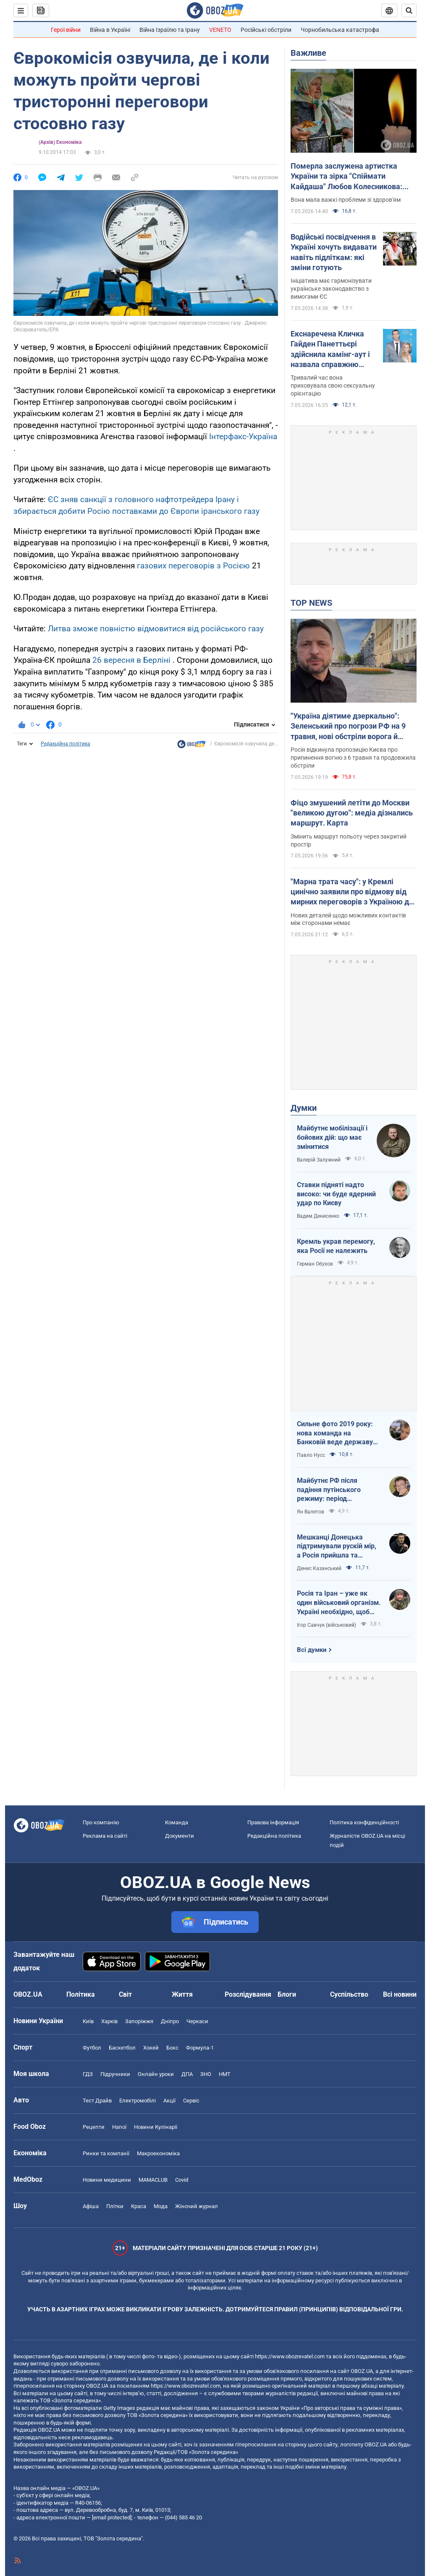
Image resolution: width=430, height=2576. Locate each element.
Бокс (172, 2048)
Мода (161, 2206)
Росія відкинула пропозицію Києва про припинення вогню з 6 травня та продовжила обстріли (353, 757)
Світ (125, 1994)
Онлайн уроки (156, 2074)
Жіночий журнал (196, 2206)
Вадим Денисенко (318, 1216)
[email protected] (111, 2517)
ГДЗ (88, 2074)
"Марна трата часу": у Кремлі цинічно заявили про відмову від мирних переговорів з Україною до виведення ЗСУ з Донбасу (352, 892)
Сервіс (191, 2100)
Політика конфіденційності (364, 1822)
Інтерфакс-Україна (243, 436)
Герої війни (66, 29)
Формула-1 (200, 2048)
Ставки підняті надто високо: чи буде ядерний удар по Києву (336, 1194)
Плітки (114, 2206)
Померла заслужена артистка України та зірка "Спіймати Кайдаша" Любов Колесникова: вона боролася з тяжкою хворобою (353, 176)
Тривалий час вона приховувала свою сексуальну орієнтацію (333, 385)
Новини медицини (107, 2180)
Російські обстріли (266, 29)
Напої (119, 2127)
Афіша (91, 2206)
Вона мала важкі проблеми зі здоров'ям (346, 199)
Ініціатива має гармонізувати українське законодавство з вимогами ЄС (331, 288)
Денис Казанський (319, 1568)
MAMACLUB (153, 2180)
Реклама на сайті (105, 1836)
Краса (138, 2206)
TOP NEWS (311, 603)
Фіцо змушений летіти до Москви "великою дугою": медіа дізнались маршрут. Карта (352, 813)
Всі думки (312, 1650)
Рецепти (94, 2127)
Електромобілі (137, 2100)
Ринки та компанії (106, 2153)
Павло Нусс (311, 1455)
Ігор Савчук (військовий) (326, 1625)
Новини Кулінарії (155, 2127)
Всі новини (400, 1994)
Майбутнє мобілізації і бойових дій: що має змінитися (332, 1137)
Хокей (151, 2048)
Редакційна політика (65, 744)
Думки (304, 1108)
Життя (182, 1994)
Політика (80, 1994)
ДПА (187, 2074)
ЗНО (205, 2074)
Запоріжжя (139, 2021)
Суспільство (349, 1994)
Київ (88, 2021)
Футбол (92, 2048)
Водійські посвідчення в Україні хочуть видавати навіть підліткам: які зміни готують (334, 252)
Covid (181, 2180)
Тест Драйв (97, 2100)
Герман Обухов (315, 1264)
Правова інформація (273, 1822)
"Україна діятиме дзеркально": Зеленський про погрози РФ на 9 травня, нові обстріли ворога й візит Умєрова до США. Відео (348, 726)
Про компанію (101, 1822)
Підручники (115, 2074)
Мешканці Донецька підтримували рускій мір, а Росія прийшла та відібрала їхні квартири (336, 1546)
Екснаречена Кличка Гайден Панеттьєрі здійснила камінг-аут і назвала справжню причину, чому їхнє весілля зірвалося (330, 349)
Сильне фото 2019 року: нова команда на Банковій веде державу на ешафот (335, 1433)
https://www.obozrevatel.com (290, 2356)
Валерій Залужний (319, 1160)
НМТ (225, 2074)
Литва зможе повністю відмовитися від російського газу (156, 628)
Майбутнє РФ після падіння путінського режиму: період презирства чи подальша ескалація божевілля (336, 1490)
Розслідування (248, 1994)
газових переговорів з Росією (193, 565)
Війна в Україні (110, 29)
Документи (179, 1836)
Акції (169, 2100)
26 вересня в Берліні (131, 660)
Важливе (308, 53)
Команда (176, 1822)
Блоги (287, 1994)
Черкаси (197, 2021)
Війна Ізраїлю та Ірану (169, 29)
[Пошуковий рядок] (409, 10)
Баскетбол (122, 2048)
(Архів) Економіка (60, 142)
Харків (109, 2021)
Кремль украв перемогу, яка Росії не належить (336, 1246)
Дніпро (170, 2021)
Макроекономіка (158, 2153)
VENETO (220, 29)
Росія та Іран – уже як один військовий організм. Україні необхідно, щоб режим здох (339, 1602)
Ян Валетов (310, 1512)
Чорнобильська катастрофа (340, 29)
